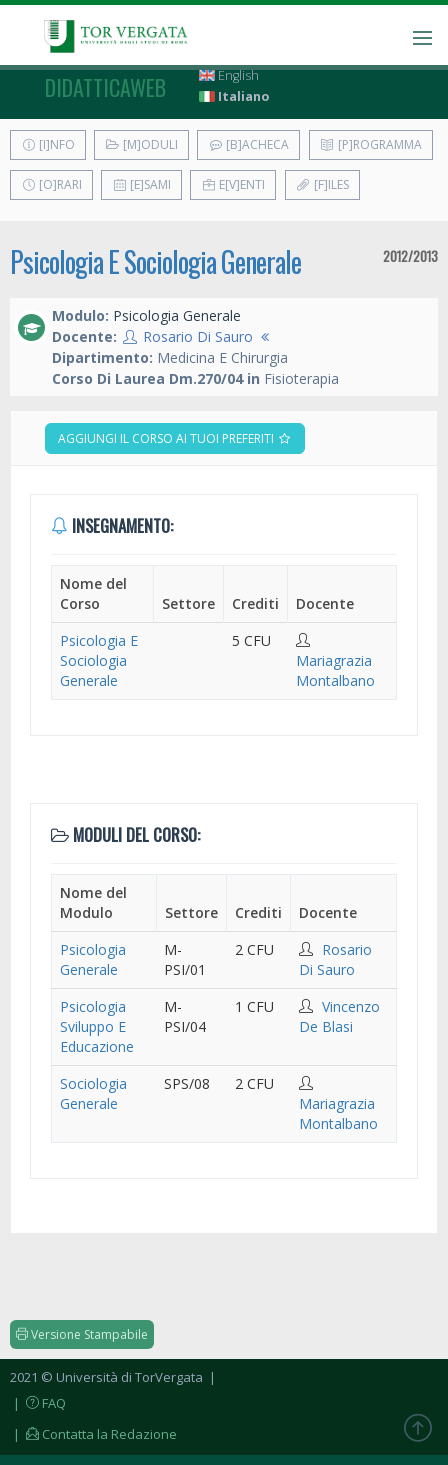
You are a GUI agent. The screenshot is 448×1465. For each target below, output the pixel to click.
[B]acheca (248, 144)
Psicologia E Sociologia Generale (155, 261)
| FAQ (38, 1403)
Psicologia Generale (93, 959)
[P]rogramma (371, 144)
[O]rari (51, 184)
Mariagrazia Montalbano (335, 670)
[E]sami (141, 184)
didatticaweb (105, 87)
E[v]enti (233, 184)
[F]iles (322, 184)
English (229, 75)
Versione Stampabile (82, 1334)
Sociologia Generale (93, 1093)
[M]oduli (141, 144)
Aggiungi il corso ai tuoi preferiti (175, 438)
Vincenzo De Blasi (339, 1016)
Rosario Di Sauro (198, 336)
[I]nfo (48, 144)
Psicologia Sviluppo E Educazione (97, 1026)
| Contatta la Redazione (93, 1434)
